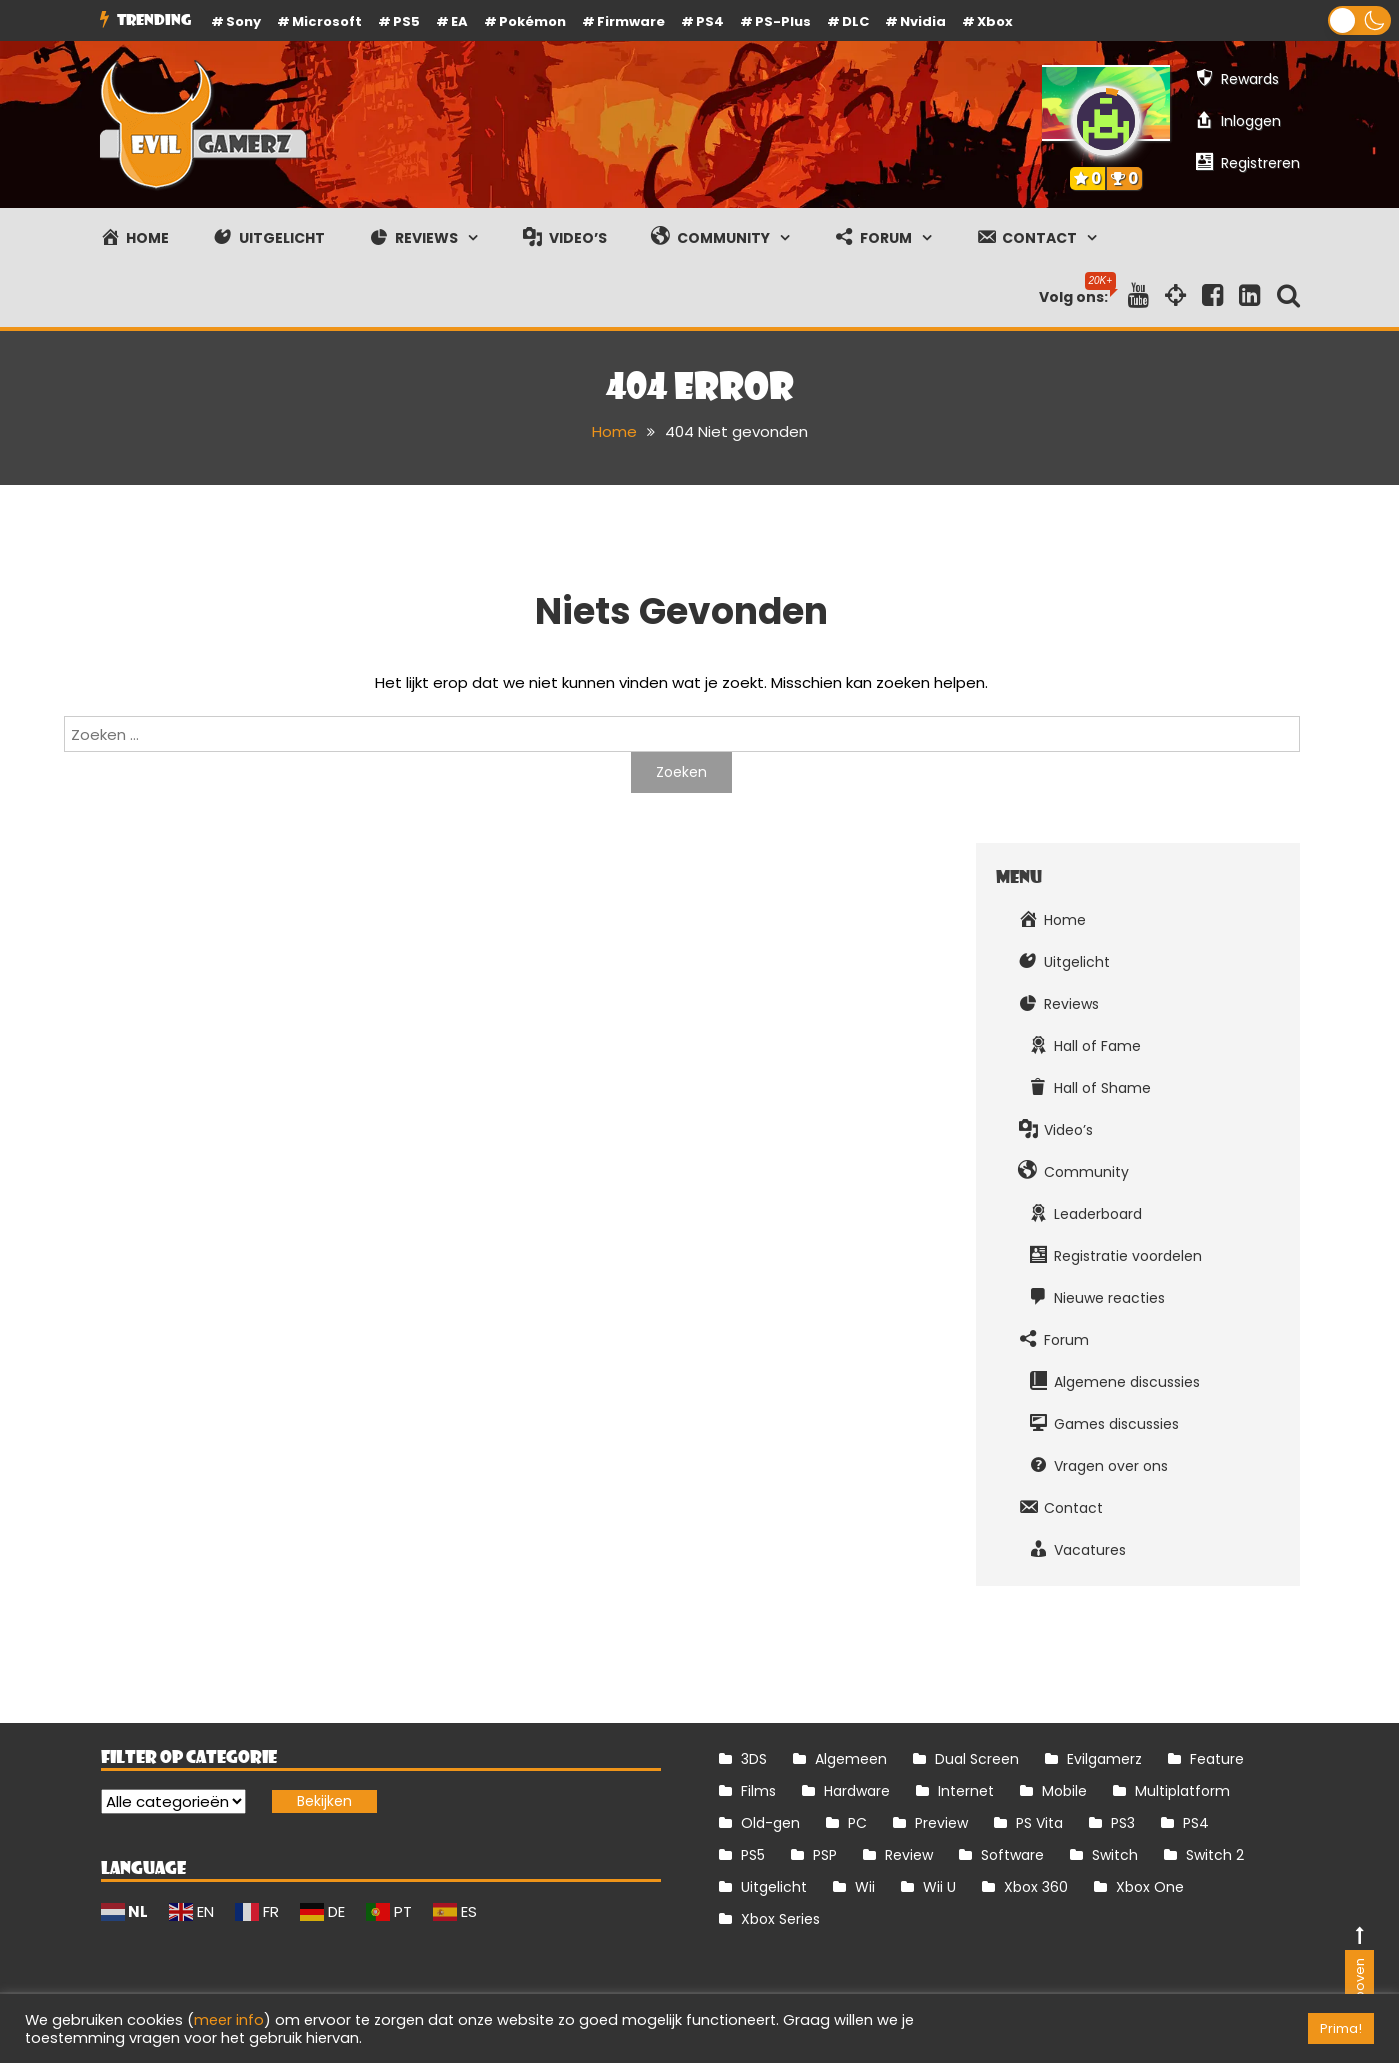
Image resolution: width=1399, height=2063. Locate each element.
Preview (941, 1823)
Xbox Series (780, 1919)
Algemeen (851, 1759)
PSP (825, 1855)
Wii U (939, 1887)
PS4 (710, 21)
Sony (243, 21)
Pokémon (532, 21)
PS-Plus (783, 21)
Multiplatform (1182, 1791)
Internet (966, 1791)
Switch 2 (1215, 1855)
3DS (754, 1759)
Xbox (995, 21)
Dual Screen (977, 1759)
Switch (1115, 1855)
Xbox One (1150, 1887)
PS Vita (1039, 1823)
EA (459, 21)
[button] (1359, 20)
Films (758, 1791)
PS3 (1123, 1823)
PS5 (406, 21)
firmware (631, 21)
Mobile (1064, 1791)
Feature (1217, 1759)
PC (857, 1823)
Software (1012, 1855)
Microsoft (327, 21)
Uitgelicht (774, 1887)
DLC (855, 21)
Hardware (857, 1791)
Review (909, 1855)
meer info (229, 2020)
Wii (865, 1887)
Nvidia (923, 21)
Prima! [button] (1341, 2028)
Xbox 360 (1036, 1887)
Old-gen (770, 1823)
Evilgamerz (1104, 1759)
